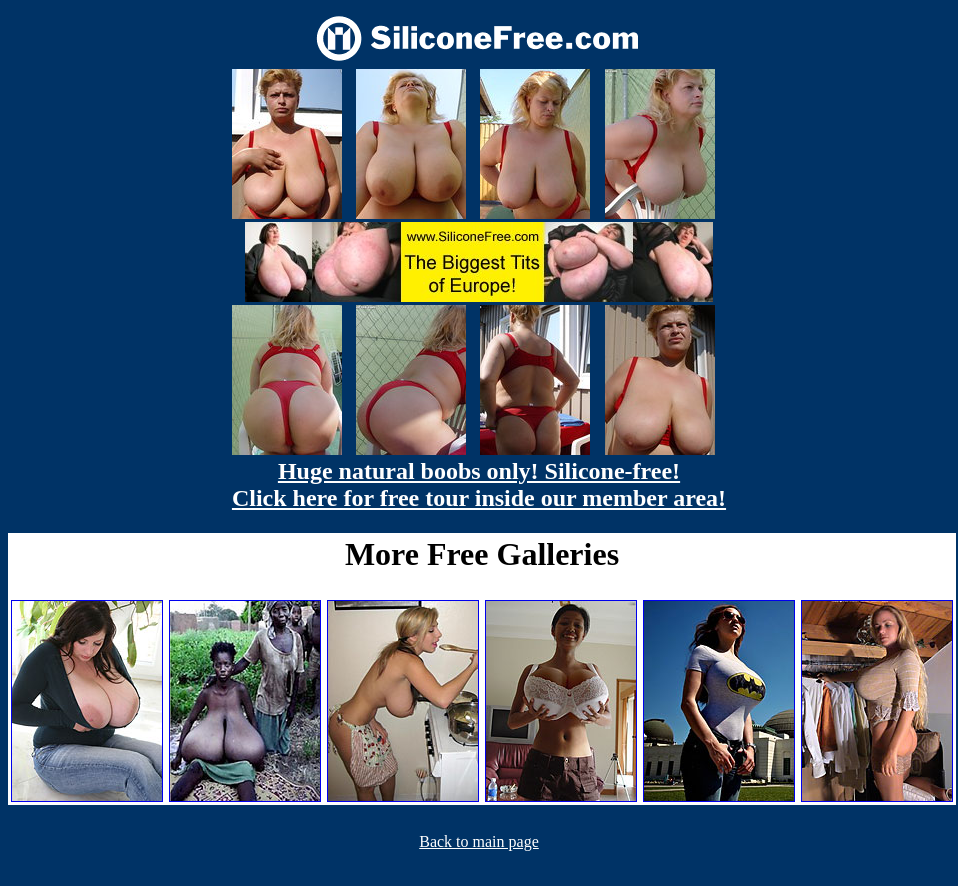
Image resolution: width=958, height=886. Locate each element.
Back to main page (479, 841)
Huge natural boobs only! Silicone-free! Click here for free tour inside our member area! (479, 484)
